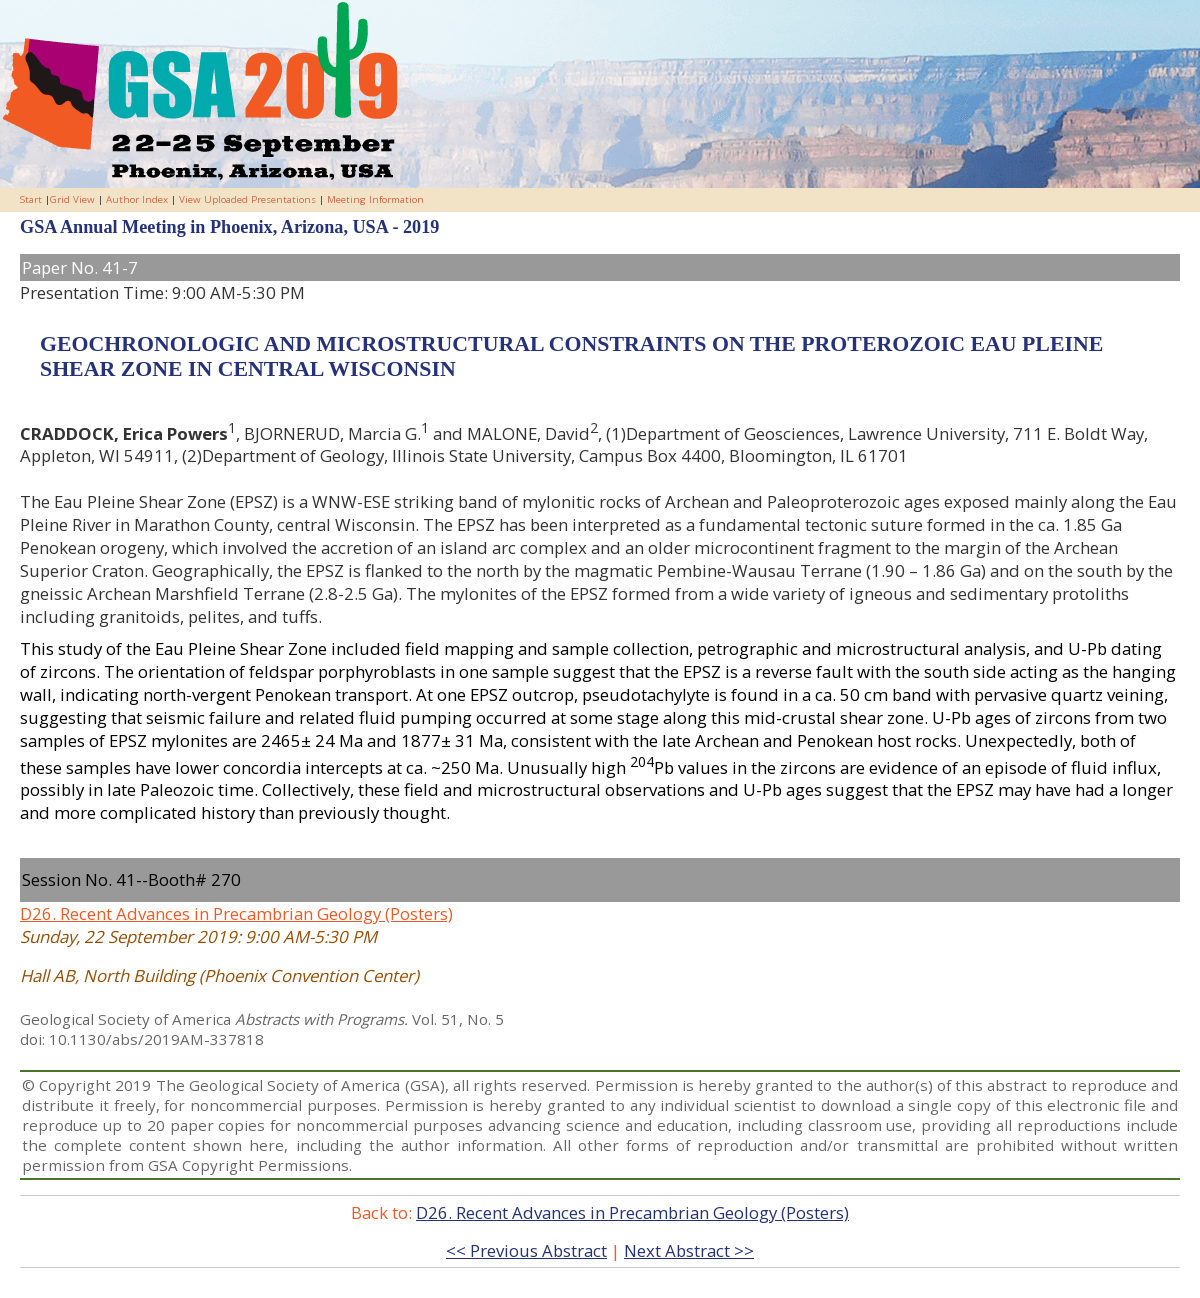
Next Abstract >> (689, 1250)
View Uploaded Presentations (247, 199)
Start (31, 199)
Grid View (72, 199)
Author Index (137, 199)
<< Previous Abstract (526, 1250)
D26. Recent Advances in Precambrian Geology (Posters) (236, 913)
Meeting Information (375, 199)
